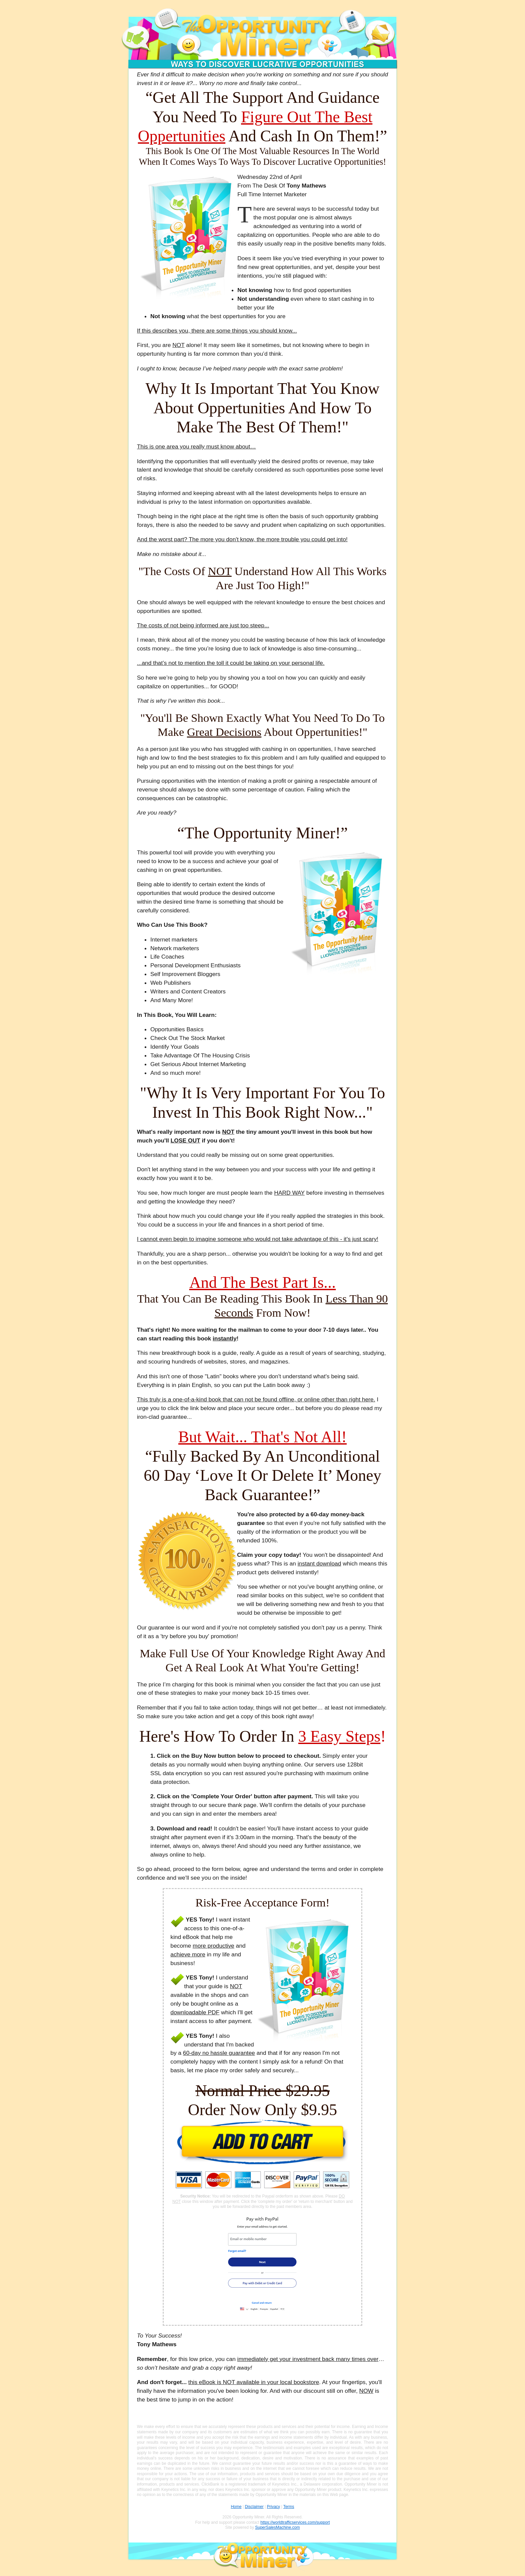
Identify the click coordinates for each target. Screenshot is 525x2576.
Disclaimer (254, 2506)
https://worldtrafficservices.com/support (295, 2522)
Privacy (273, 2506)
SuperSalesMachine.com (277, 2527)
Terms (288, 2506)
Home (236, 2506)
